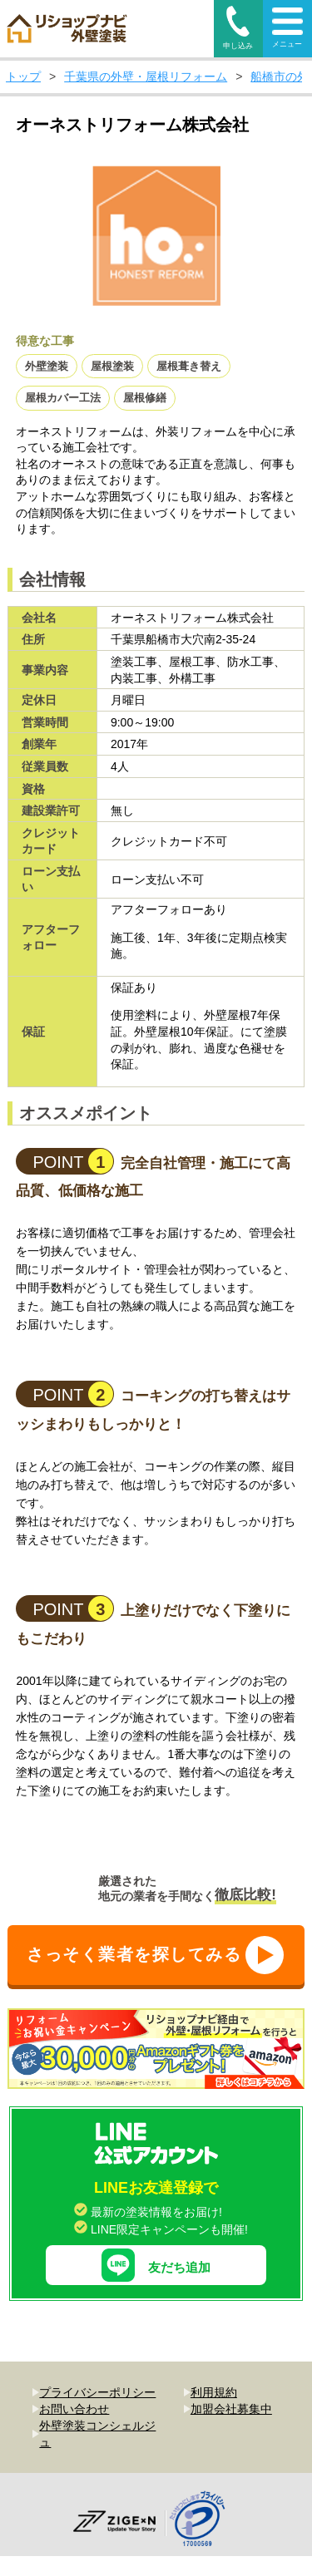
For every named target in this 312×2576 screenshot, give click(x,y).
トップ (23, 76)
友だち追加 (156, 2231)
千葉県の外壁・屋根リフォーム (145, 76)
